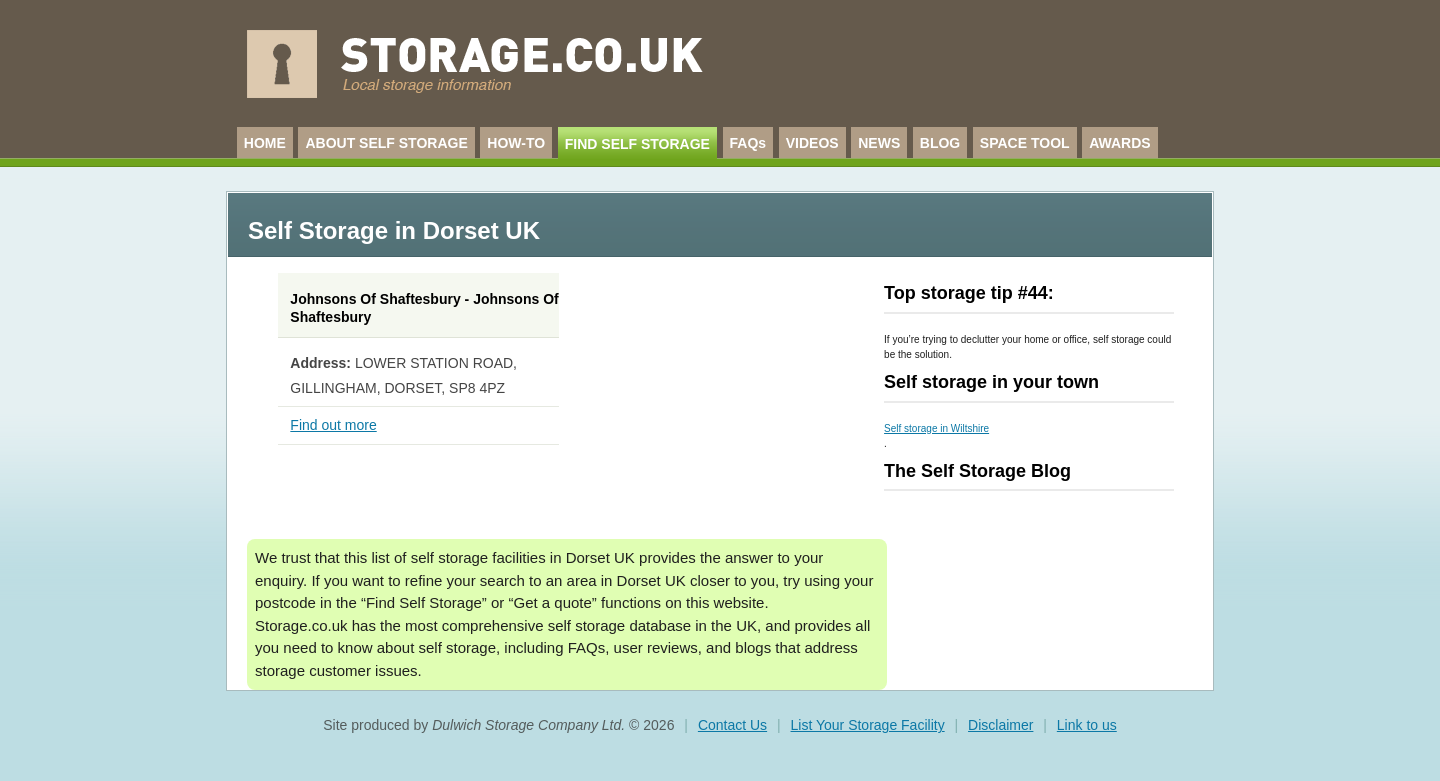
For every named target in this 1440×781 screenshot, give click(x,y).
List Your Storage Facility (868, 725)
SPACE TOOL (1025, 143)
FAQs (748, 143)
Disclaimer (1000, 725)
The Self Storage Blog (977, 471)
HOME (265, 143)
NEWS (879, 143)
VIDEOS (812, 143)
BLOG (940, 143)
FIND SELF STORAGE (637, 144)
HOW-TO (516, 143)
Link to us (1087, 725)
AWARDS (1119, 143)
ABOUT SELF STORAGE (386, 143)
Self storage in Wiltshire (936, 428)
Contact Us (732, 725)
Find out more (333, 425)
